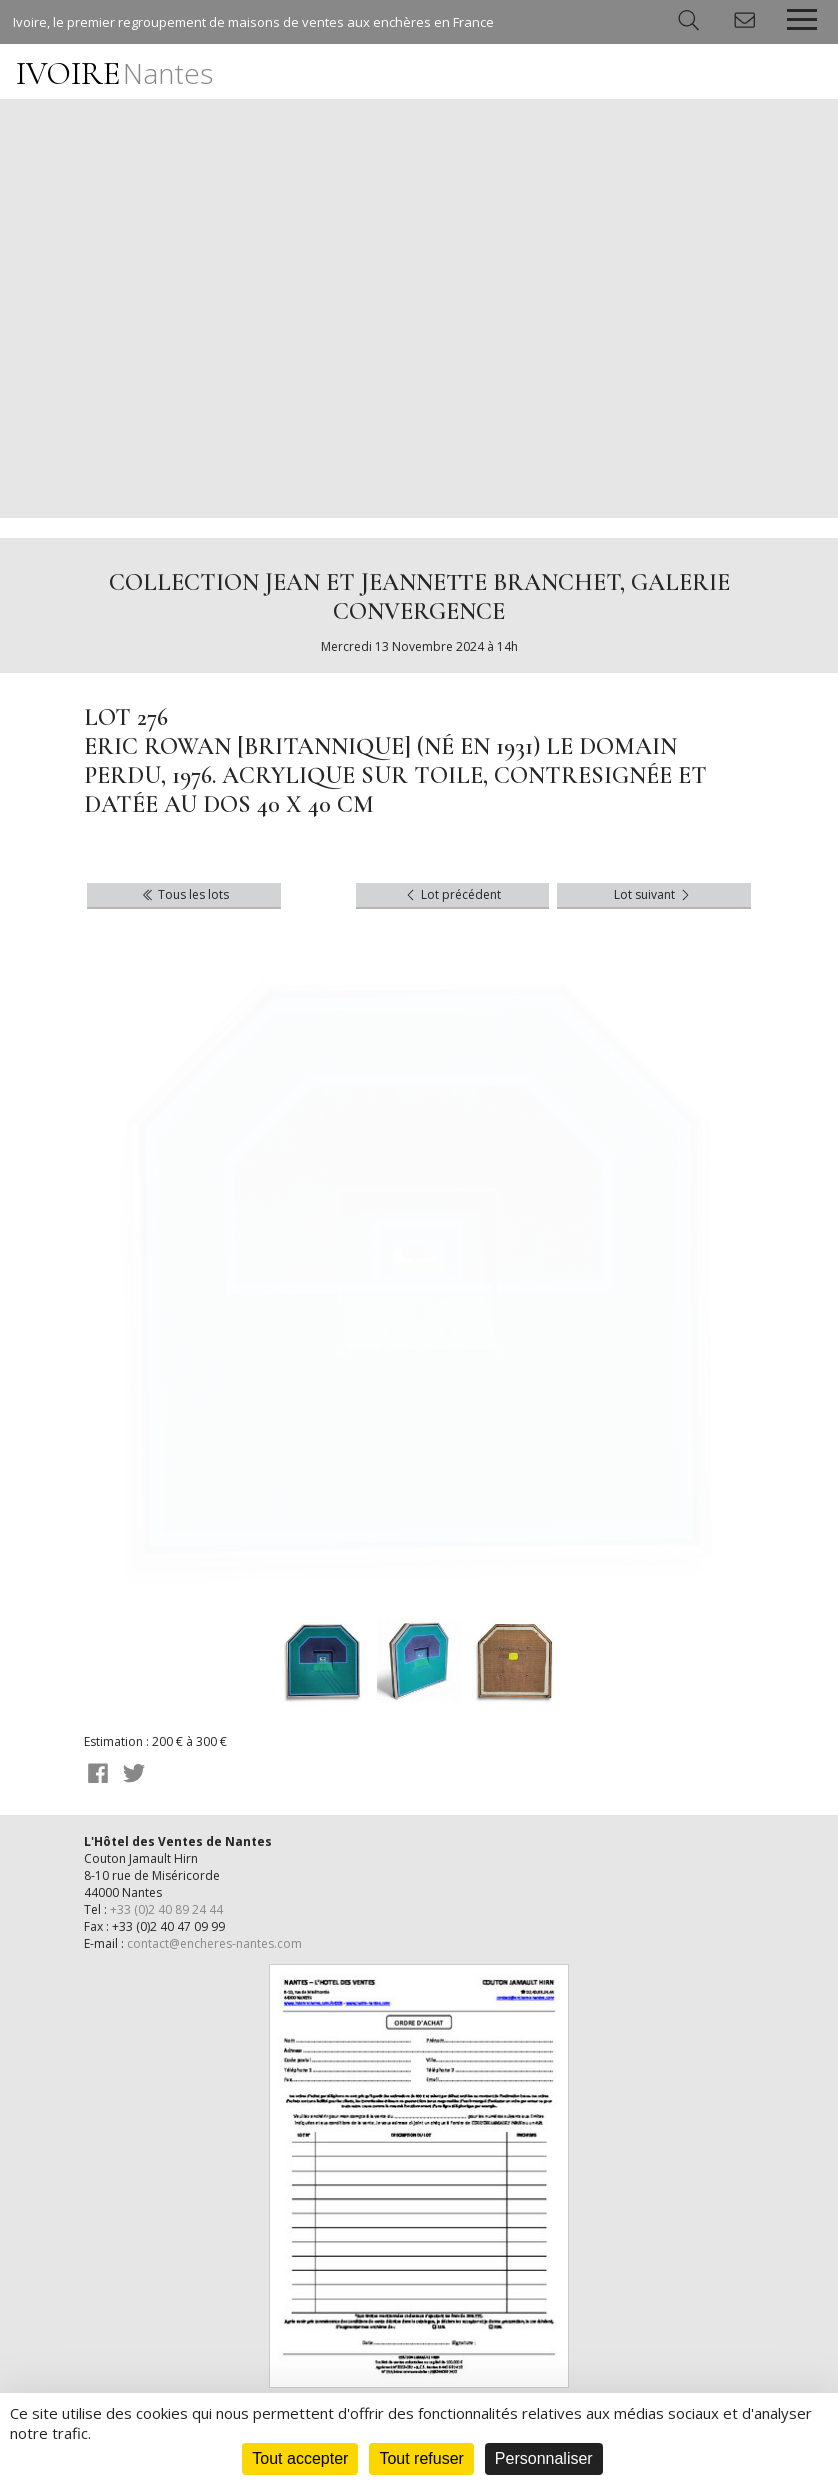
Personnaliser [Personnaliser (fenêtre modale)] (544, 2458)
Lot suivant (653, 894)
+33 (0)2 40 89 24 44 (166, 1909)
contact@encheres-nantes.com (214, 1943)
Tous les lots (184, 894)
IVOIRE (114, 73)
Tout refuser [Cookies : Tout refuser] (421, 2458)
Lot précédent (452, 894)
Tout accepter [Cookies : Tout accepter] (300, 2458)
